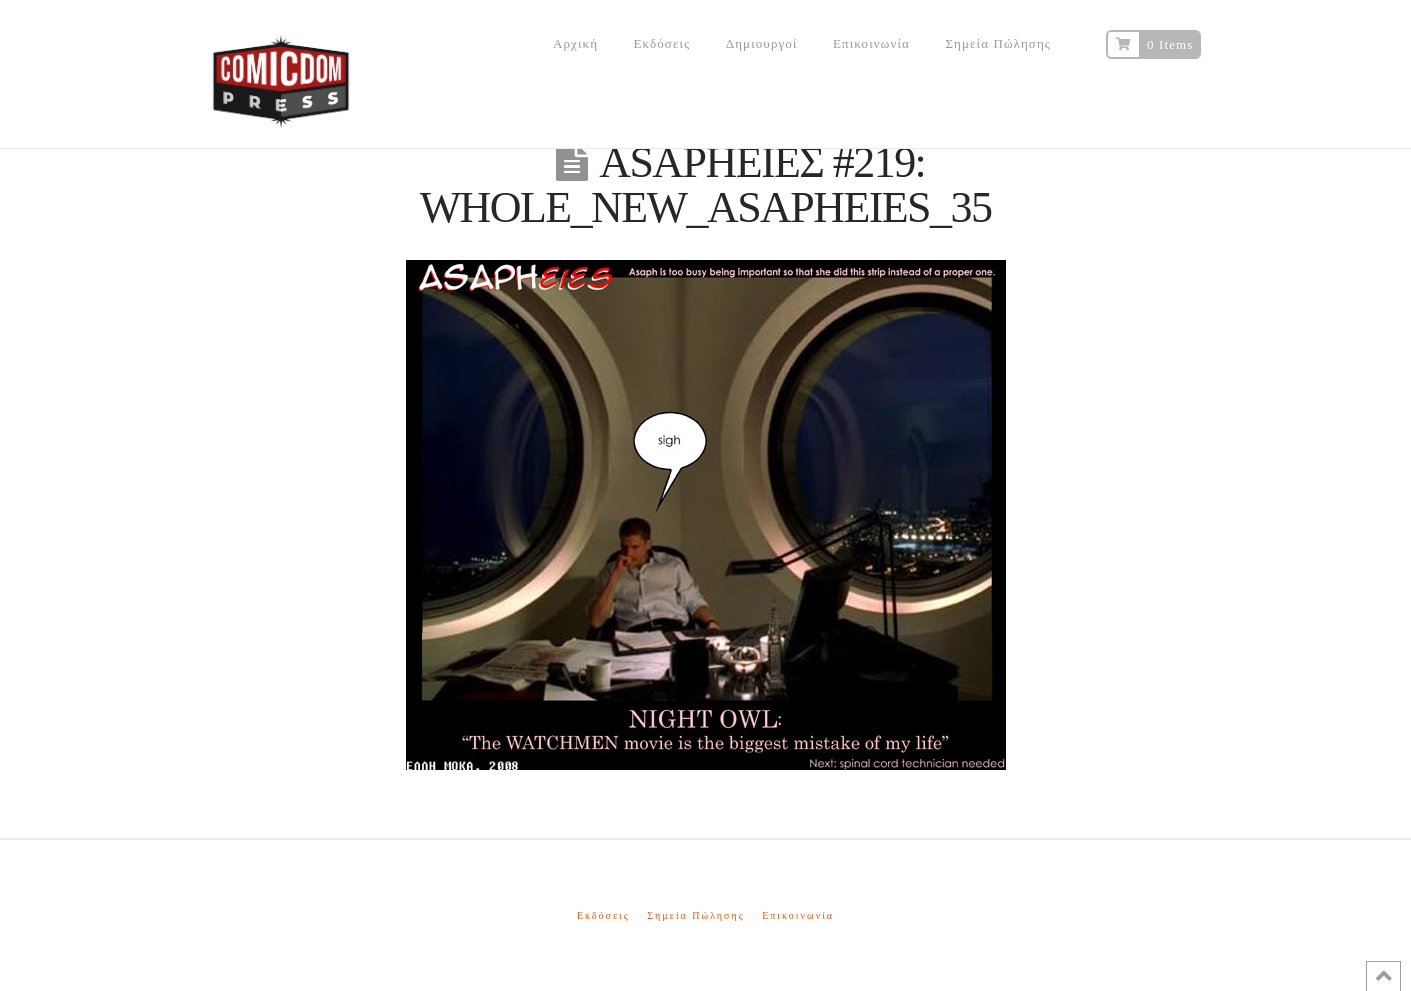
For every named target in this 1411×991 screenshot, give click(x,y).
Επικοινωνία (798, 915)
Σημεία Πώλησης (695, 915)
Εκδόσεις (603, 915)
